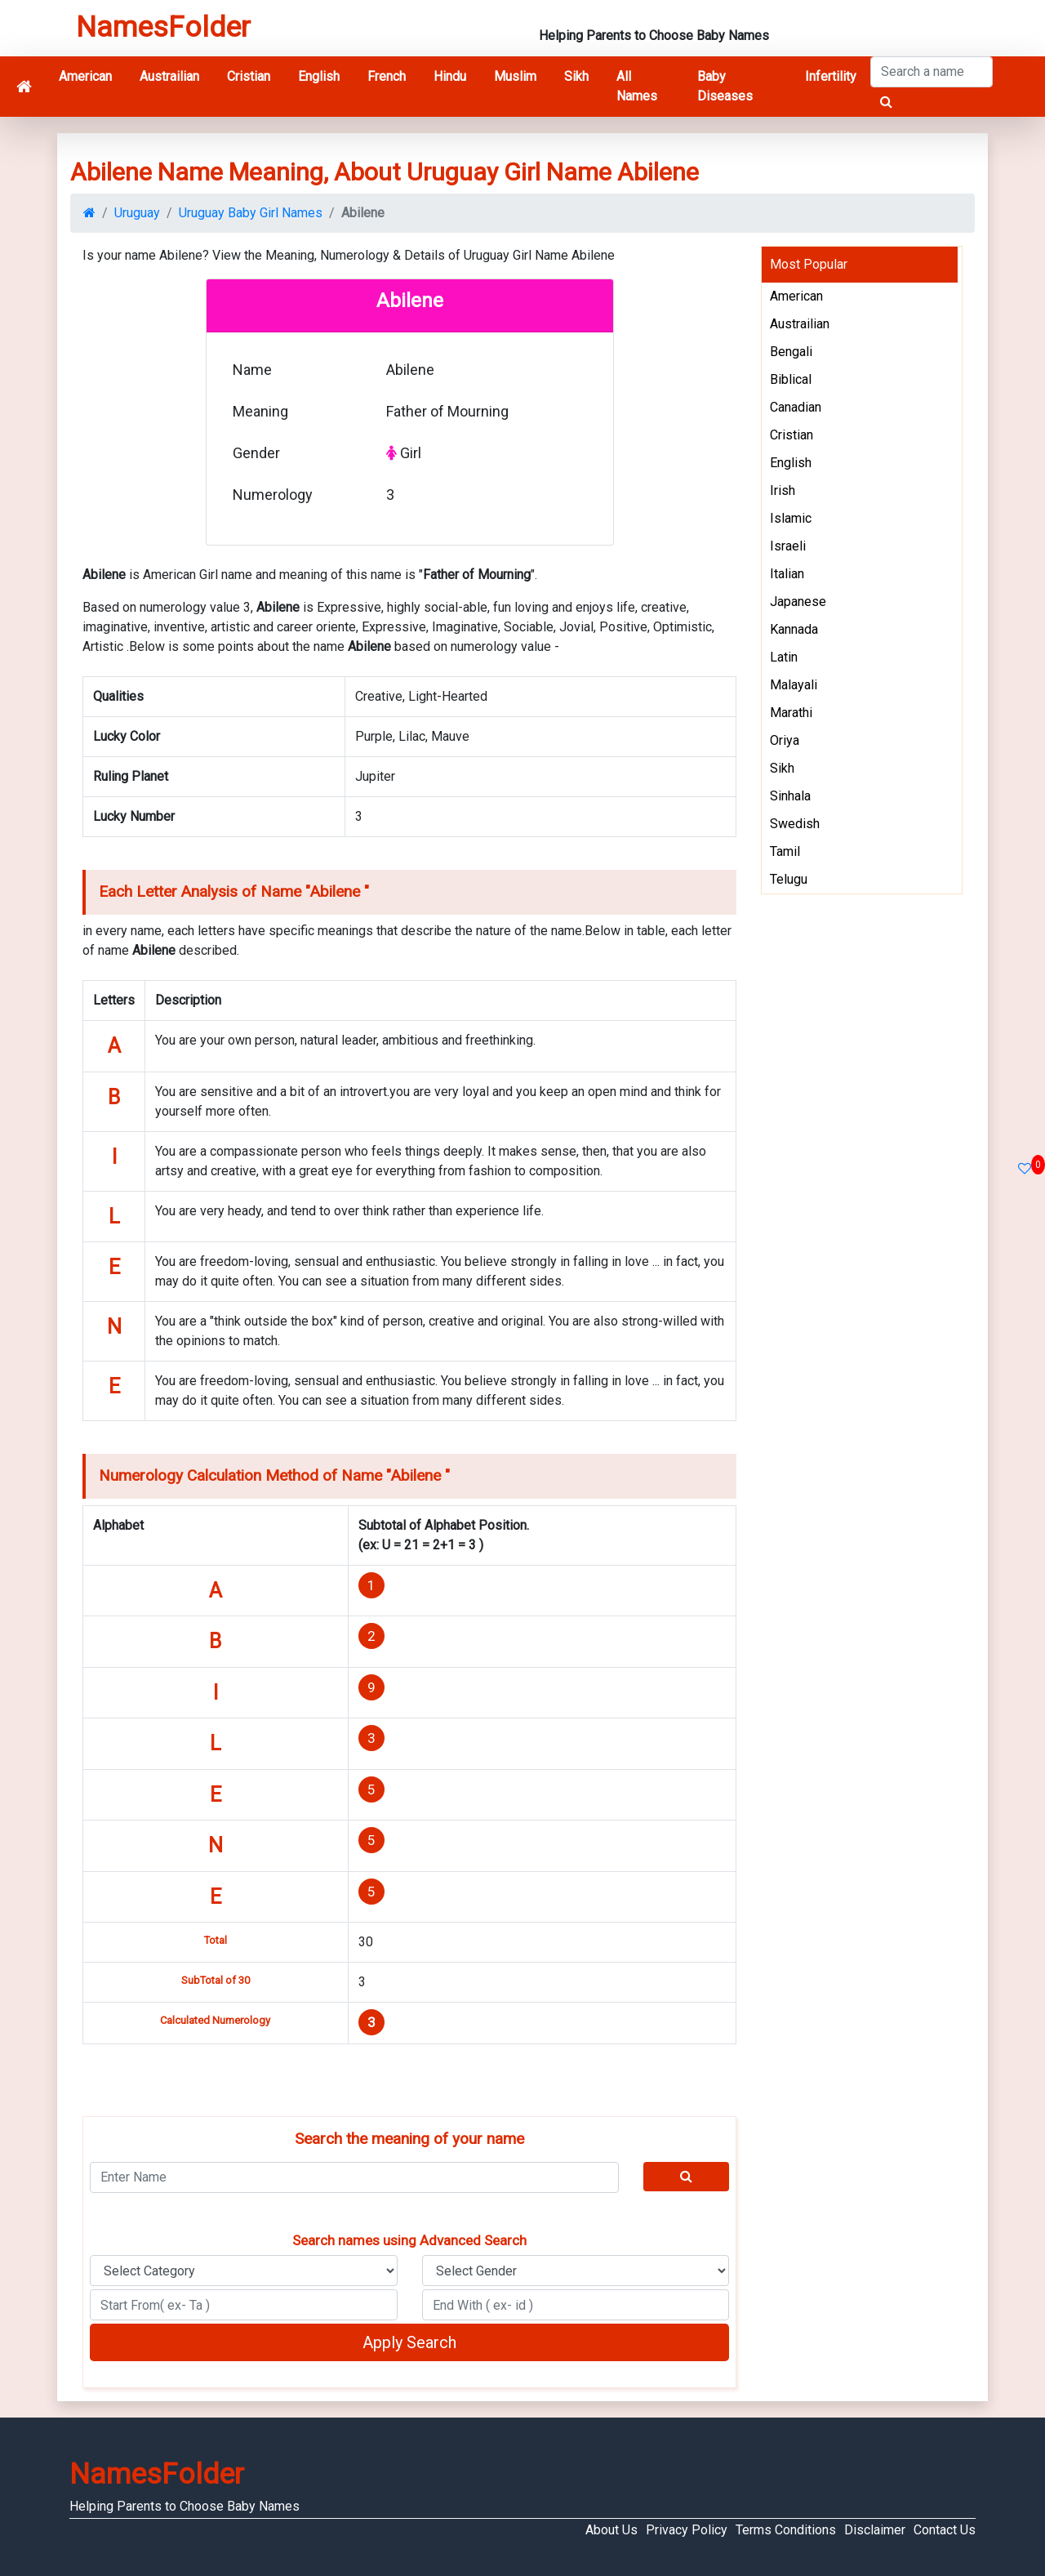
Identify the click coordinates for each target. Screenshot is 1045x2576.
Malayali (793, 685)
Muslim (515, 76)
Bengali (791, 351)
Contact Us (945, 2530)
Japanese (798, 601)
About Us (611, 2530)
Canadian (795, 407)
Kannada (794, 629)
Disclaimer (874, 2530)
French (386, 76)
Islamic (791, 518)
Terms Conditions (786, 2530)
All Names (636, 86)
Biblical (791, 379)
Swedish (795, 823)
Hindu (450, 76)
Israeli (788, 546)
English (319, 76)
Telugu (788, 879)
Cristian (248, 76)
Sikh (576, 76)
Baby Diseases (725, 86)
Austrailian (169, 76)
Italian (787, 574)
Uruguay (137, 213)
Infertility (830, 76)
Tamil (785, 851)
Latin (784, 657)
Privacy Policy (686, 2530)
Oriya (784, 740)
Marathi (791, 712)
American (85, 76)
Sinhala (790, 796)
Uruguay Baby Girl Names (250, 213)
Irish (782, 490)
